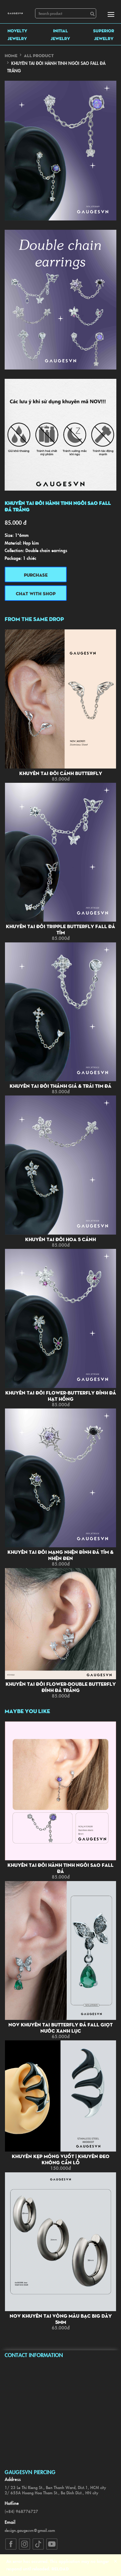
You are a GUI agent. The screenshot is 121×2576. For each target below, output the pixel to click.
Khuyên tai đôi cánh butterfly (60, 773)
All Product (39, 55)
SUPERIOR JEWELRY (103, 34)
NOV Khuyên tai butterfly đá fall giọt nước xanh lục (60, 2027)
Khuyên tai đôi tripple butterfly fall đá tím (60, 929)
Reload (60, 2568)
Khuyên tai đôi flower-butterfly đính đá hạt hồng (60, 1396)
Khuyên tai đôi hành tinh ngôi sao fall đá (60, 1868)
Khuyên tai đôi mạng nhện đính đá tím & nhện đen (60, 1555)
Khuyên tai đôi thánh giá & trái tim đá (60, 1086)
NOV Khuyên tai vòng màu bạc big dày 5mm (61, 2319)
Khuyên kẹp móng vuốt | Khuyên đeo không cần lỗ (61, 2159)
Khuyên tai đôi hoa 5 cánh (60, 1239)
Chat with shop (36, 593)
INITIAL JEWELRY (60, 34)
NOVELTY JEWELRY (17, 34)
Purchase (36, 575)
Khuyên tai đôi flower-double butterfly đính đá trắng (61, 1687)
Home (11, 55)
